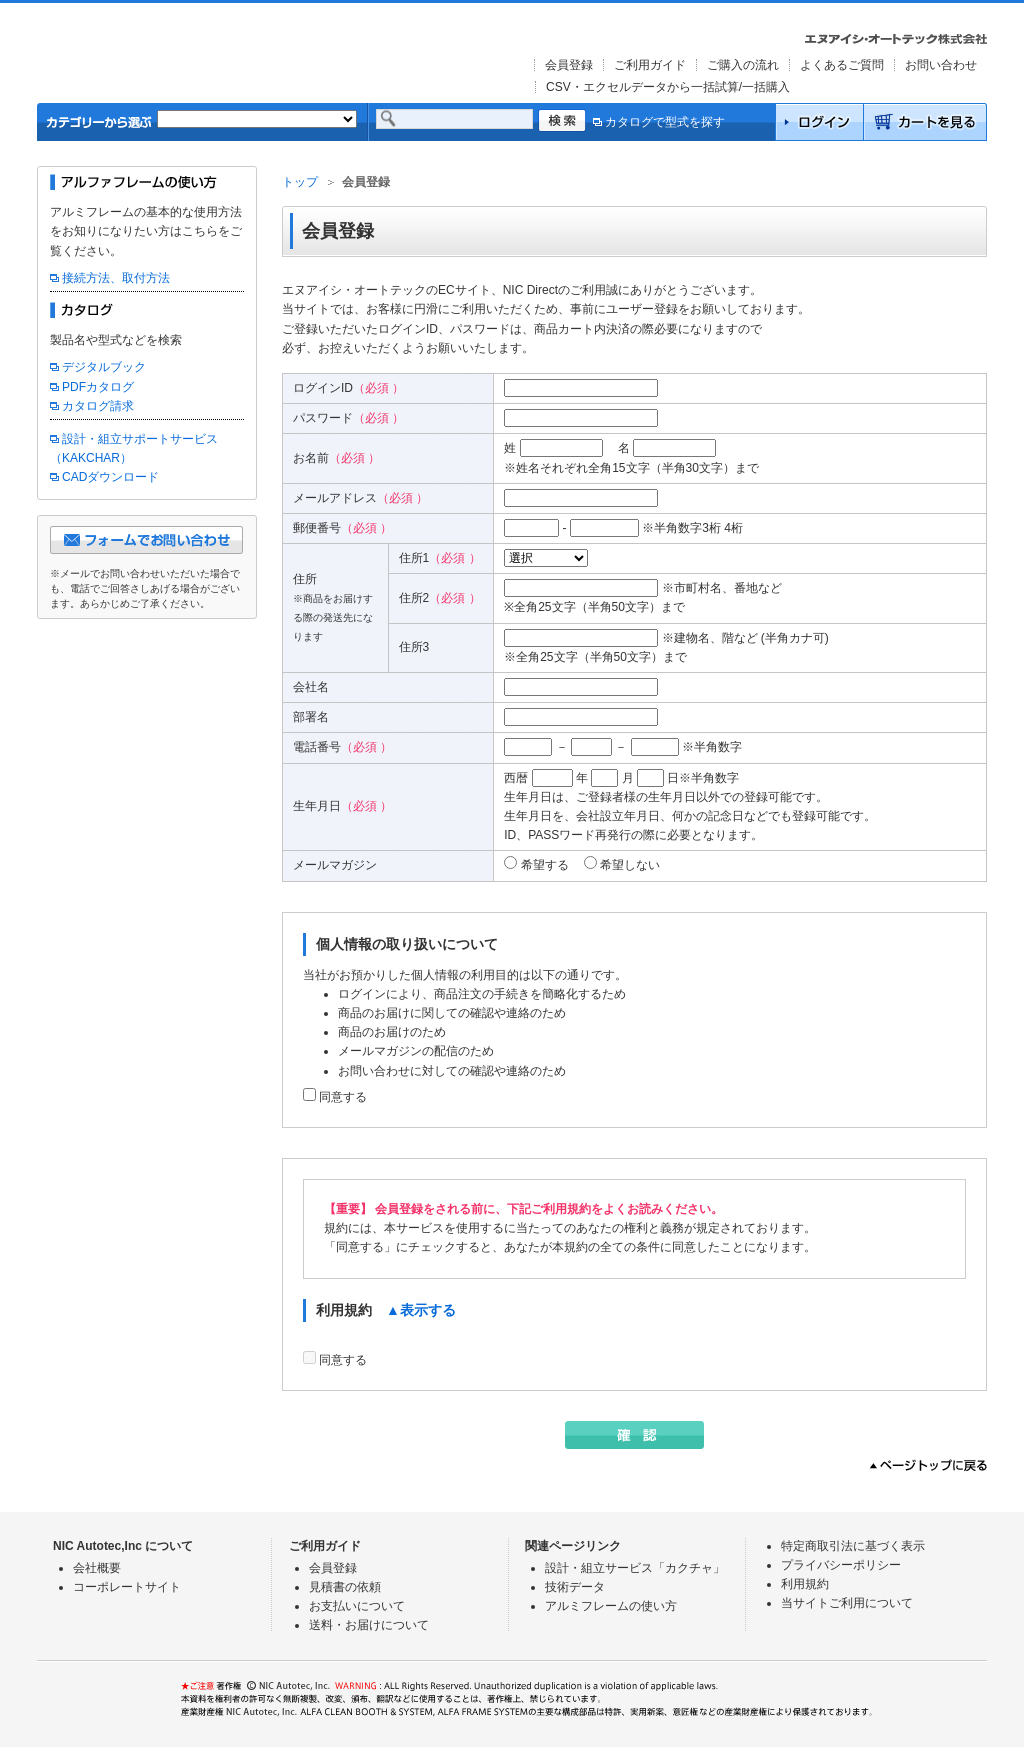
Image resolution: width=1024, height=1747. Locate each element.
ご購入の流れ (743, 65)
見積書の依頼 (345, 1587)
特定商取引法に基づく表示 (853, 1546)
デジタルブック (104, 367)
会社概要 (97, 1568)
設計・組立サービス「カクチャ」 (635, 1568)
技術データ (575, 1587)
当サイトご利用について (847, 1603)
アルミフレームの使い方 (611, 1606)
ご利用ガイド (650, 65)
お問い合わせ (941, 65)
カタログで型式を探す (659, 122)
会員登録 (569, 65)
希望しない (630, 865)
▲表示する (421, 1310)
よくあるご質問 (842, 65)
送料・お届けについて (369, 1625)
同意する (343, 1097)
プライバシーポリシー (841, 1565)
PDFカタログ (98, 387)
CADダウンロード (110, 477)
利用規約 (805, 1584)
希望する (545, 865)
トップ (300, 182)
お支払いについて (357, 1606)
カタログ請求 (98, 406)
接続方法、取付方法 (116, 278)
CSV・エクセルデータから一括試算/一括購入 (668, 87)
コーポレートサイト (127, 1587)
